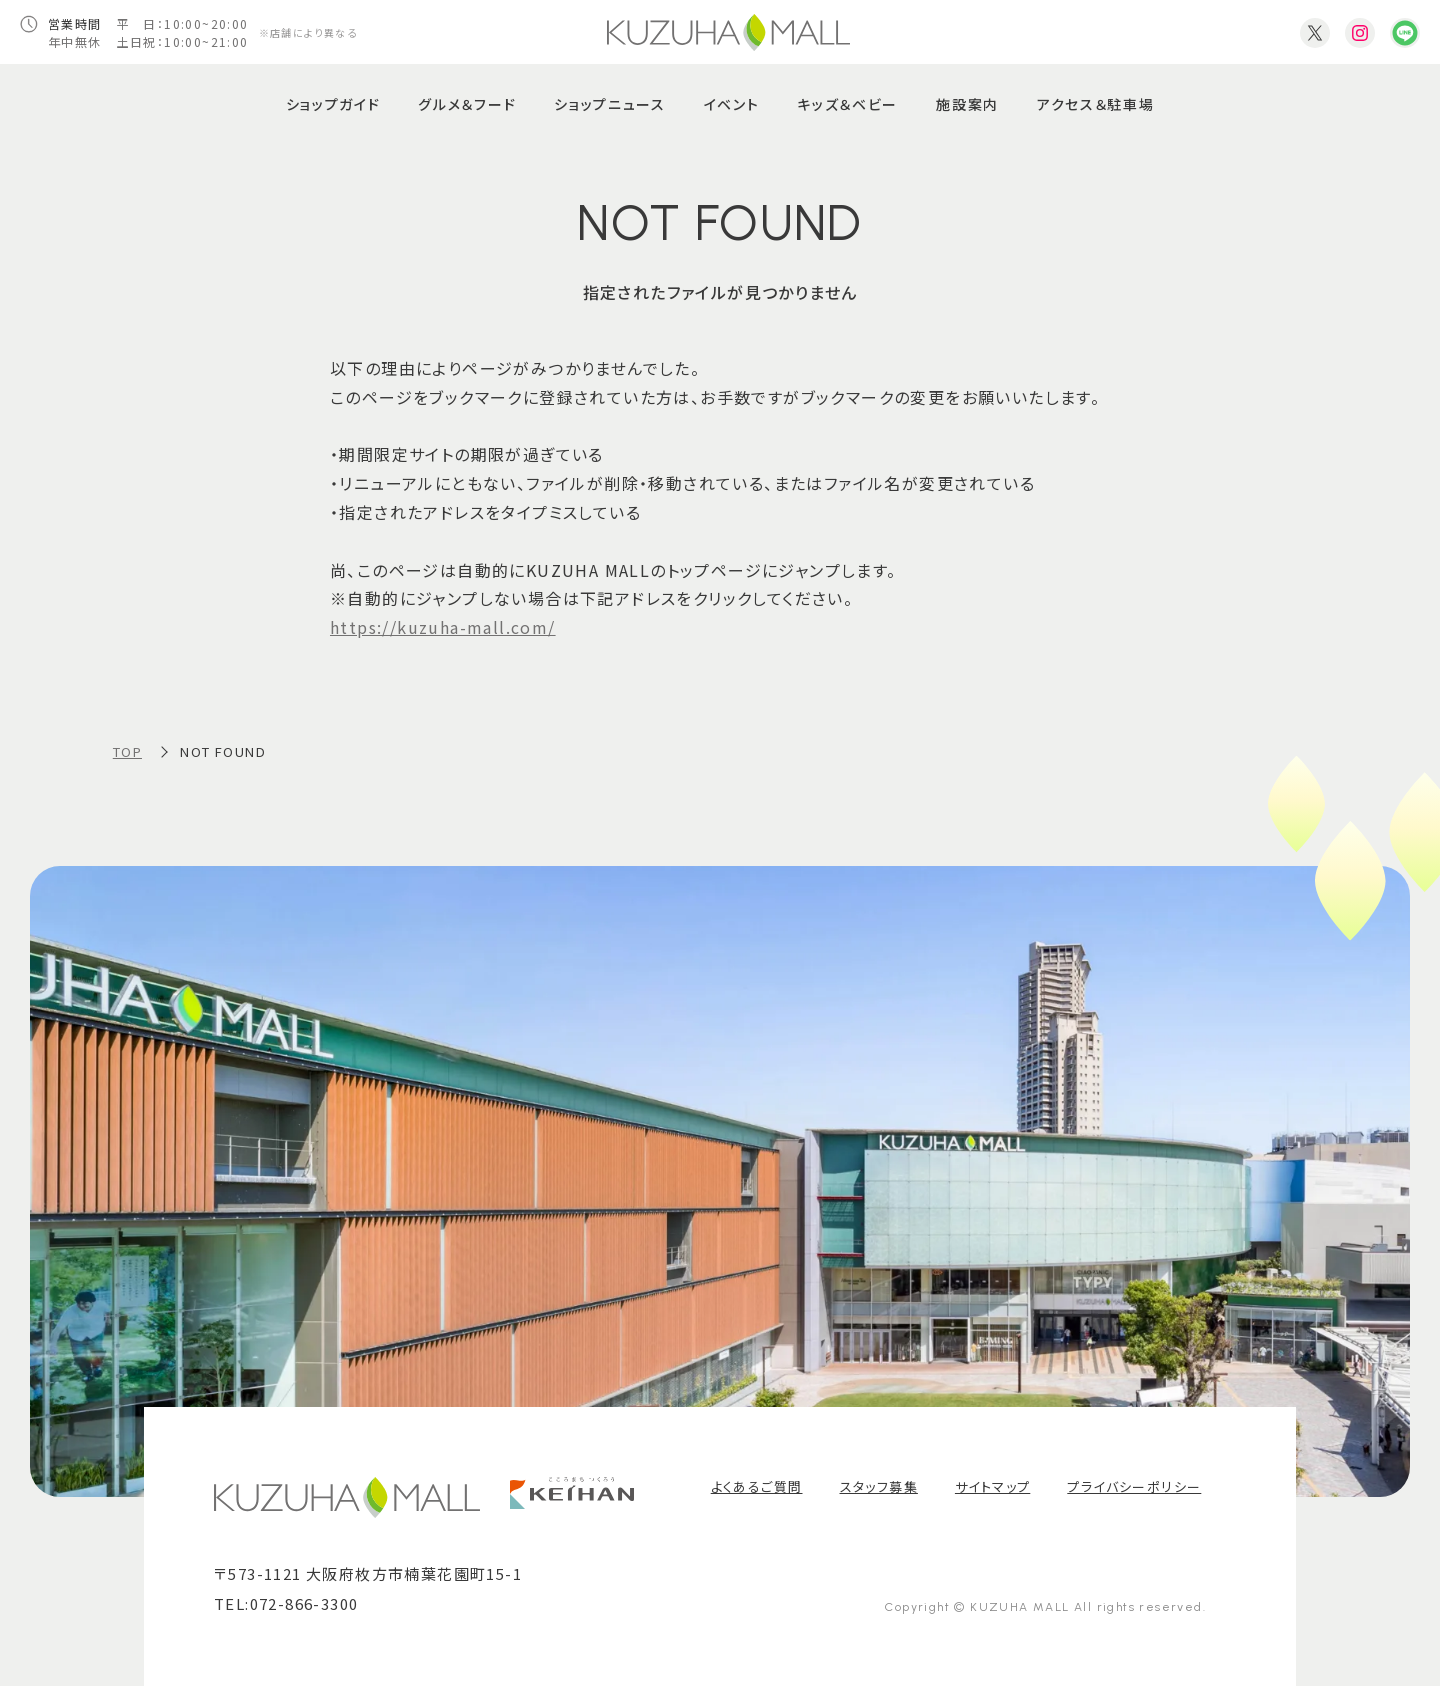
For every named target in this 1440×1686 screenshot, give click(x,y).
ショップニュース (609, 104)
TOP (127, 751)
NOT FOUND (223, 751)
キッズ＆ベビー (847, 104)
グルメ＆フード (467, 104)
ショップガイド (333, 104)
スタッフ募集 (879, 1486)
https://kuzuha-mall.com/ (443, 627)
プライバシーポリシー (1134, 1486)
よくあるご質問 (757, 1486)
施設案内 (967, 104)
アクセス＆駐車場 (1095, 104)
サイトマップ (992, 1486)
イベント (732, 104)
